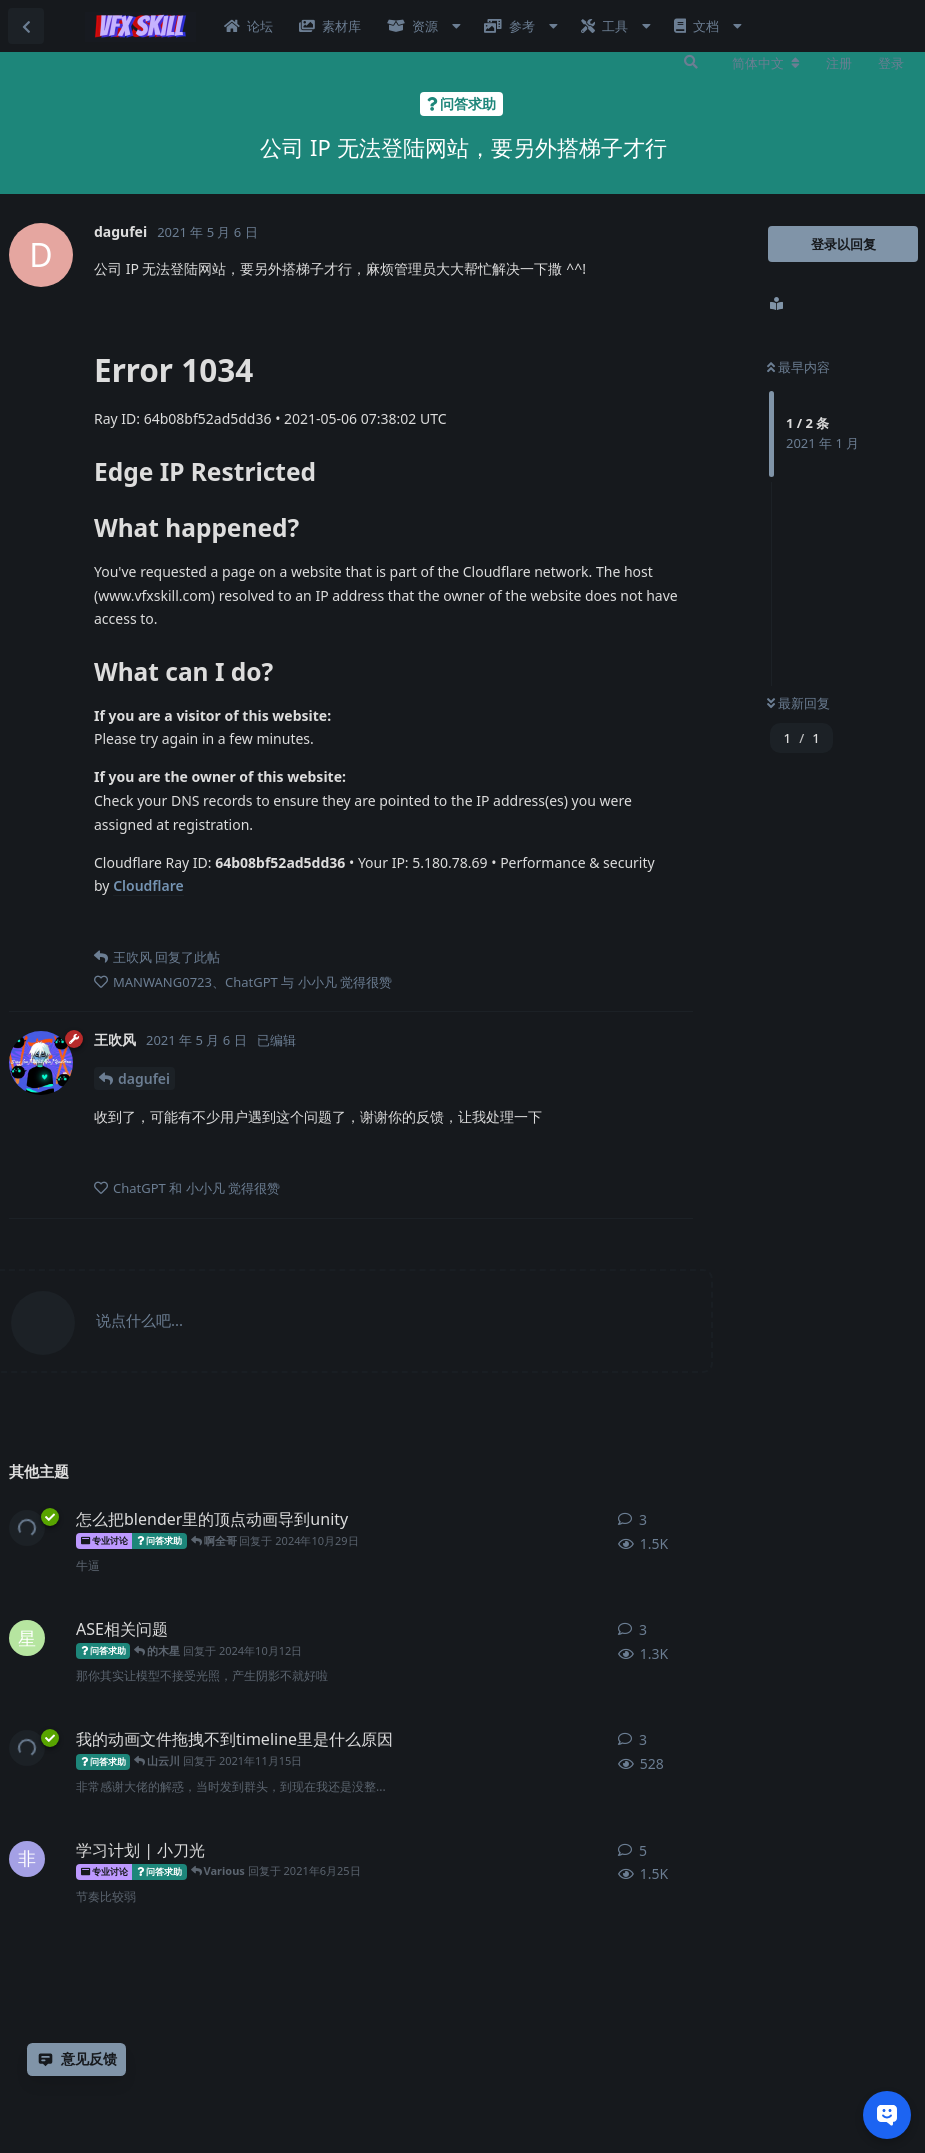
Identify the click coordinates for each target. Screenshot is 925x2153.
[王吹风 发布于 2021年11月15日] (27, 1748)
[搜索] (691, 62)
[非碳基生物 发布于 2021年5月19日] (27, 1859)
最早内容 (798, 367)
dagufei (144, 1078)
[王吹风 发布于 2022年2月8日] (27, 1528)
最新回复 (798, 703)
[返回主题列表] (26, 26)
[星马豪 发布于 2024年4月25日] (27, 1638)
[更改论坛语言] (766, 63)
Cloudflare (148, 885)
